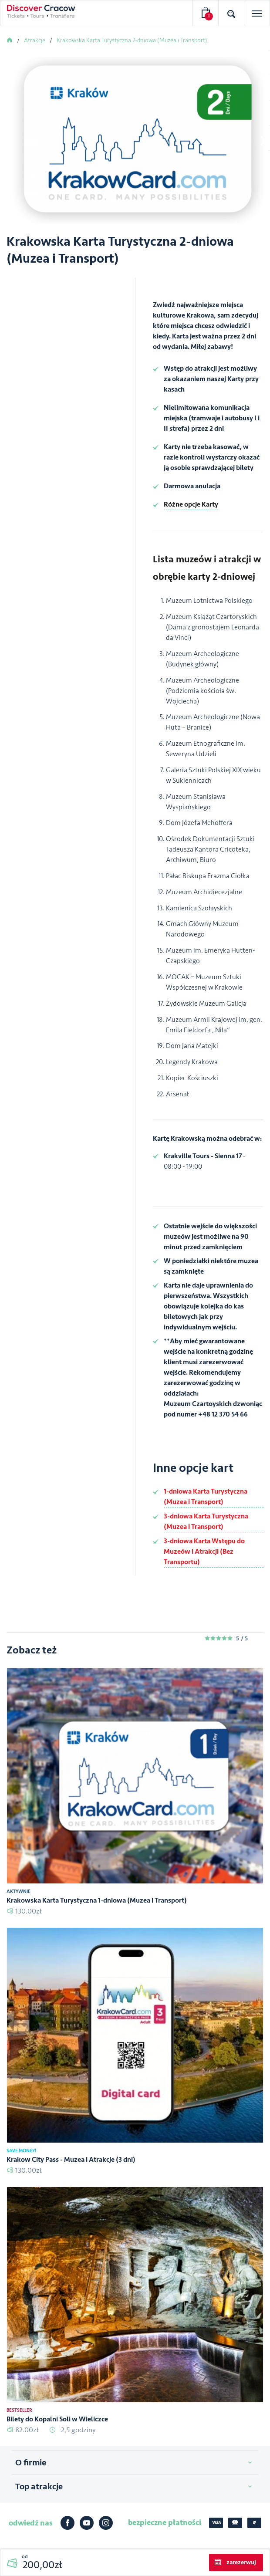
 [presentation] (6, 140)
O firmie (30, 2463)
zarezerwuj (241, 2562)
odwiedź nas (31, 2522)
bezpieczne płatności (164, 2522)
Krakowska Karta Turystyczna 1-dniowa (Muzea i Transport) (97, 1900)
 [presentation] (263, 140)
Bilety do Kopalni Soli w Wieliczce (57, 2419)
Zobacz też (32, 1650)
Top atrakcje (39, 2486)
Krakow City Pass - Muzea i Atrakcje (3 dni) (71, 2159)
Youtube (87, 2523)
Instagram (106, 2523)
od (42, 2562)
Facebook (67, 2523)
